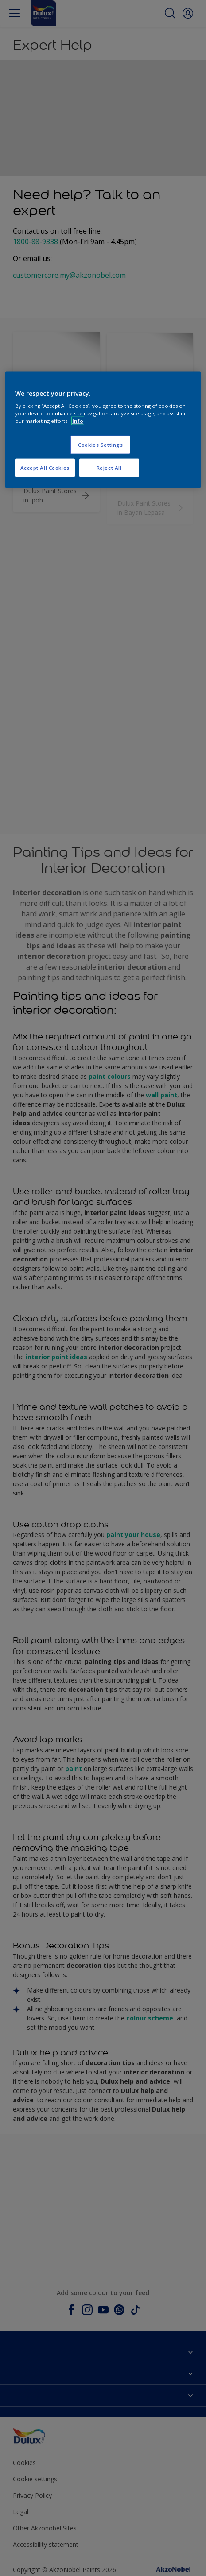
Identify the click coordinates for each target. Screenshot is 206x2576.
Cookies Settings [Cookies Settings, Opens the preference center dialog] (100, 444)
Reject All (109, 467)
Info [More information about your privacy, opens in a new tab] (77, 421)
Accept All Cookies (45, 467)
